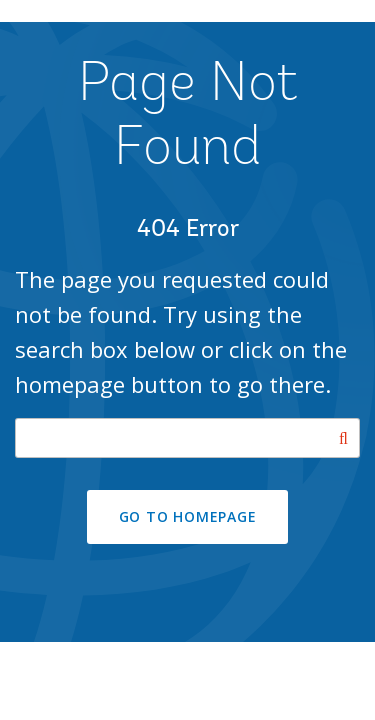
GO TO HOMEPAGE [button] (188, 516)
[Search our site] (187, 438)
